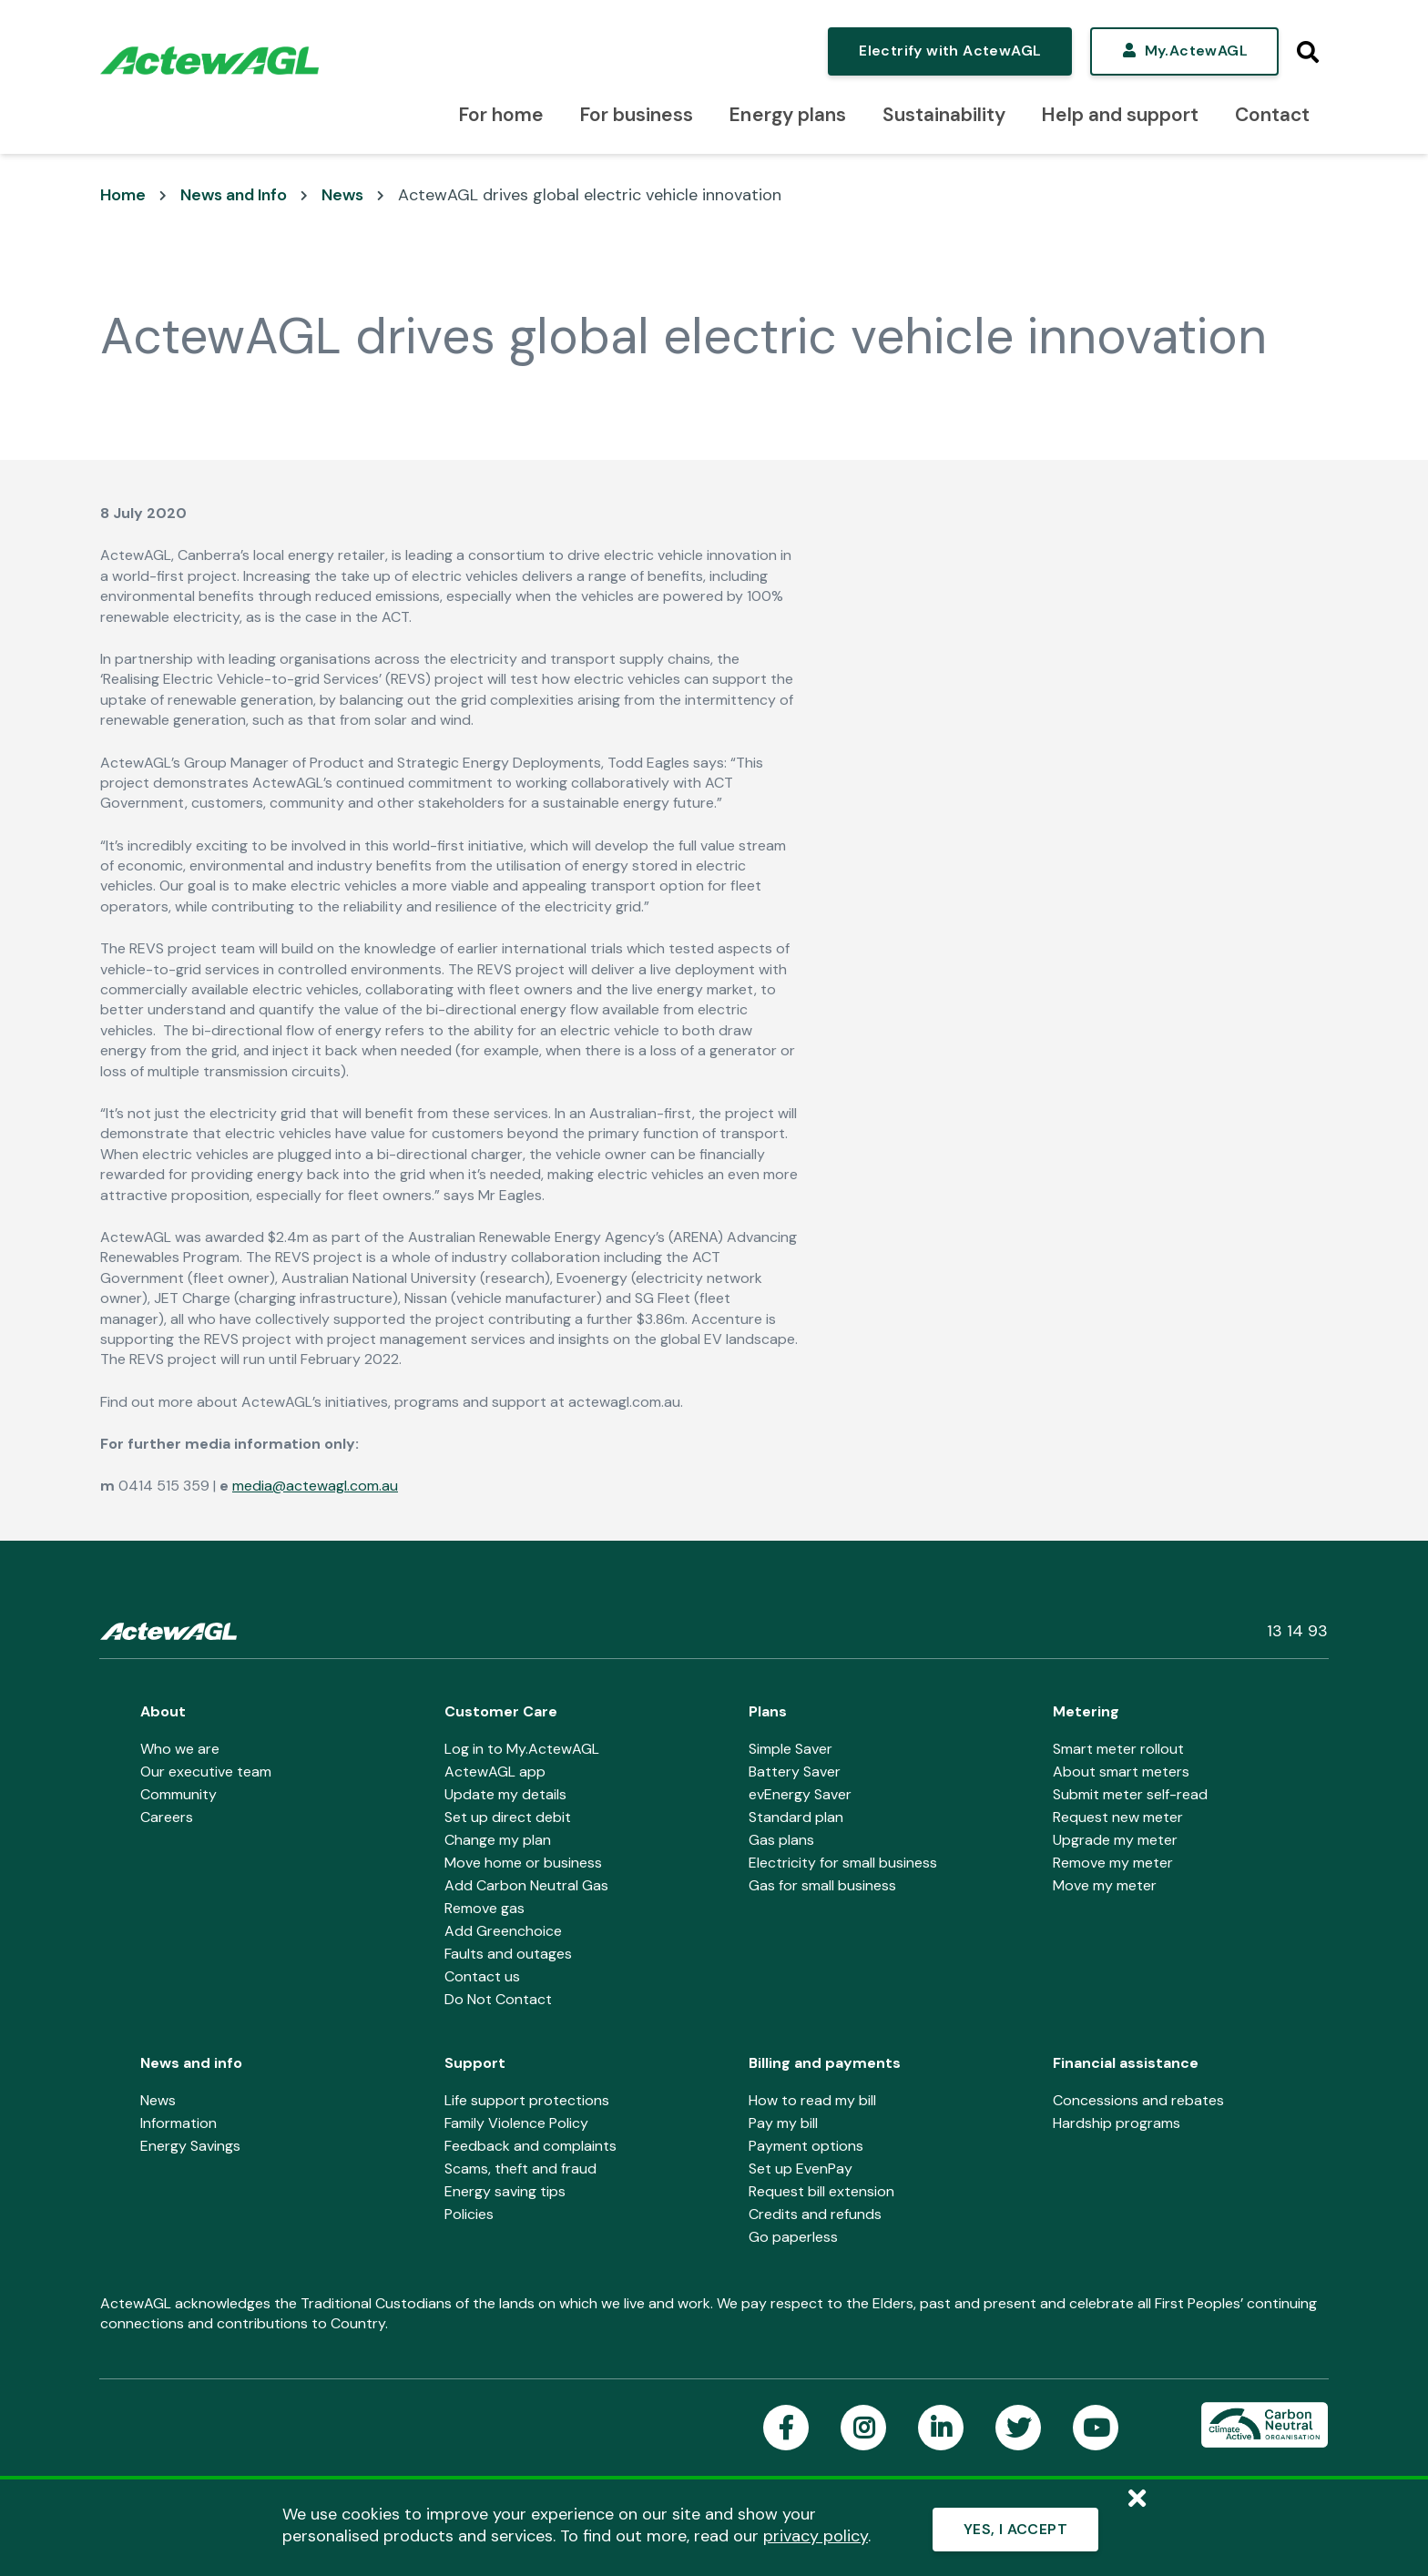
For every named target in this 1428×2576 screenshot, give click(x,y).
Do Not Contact (498, 1999)
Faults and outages (508, 1953)
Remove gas (484, 1908)
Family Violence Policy (516, 2123)
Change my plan (497, 1839)
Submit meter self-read (1130, 1794)
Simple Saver (790, 1748)
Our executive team (205, 1771)
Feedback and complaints (530, 2145)
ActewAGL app (495, 1771)
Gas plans (781, 1839)
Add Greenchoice (503, 1930)
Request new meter (1118, 1817)
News (342, 195)
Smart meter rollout (1118, 1748)
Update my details (505, 1794)
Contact (1272, 114)
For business (636, 114)
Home (123, 195)
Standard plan (796, 1817)
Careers (166, 1817)
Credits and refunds (815, 2214)
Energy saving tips (505, 2191)
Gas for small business (822, 1885)
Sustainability (943, 114)
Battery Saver (795, 1771)
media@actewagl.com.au (315, 1485)
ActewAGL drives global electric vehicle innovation (589, 195)
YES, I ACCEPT (1015, 2529)
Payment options (806, 2145)
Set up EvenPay (800, 2168)
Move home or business (523, 1862)
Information (178, 2123)
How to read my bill (812, 2100)
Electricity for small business (843, 1862)
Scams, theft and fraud (520, 2168)
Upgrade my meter (1115, 1839)
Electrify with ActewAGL (950, 50)
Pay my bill (783, 2123)
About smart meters (1121, 1771)
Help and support (1120, 114)
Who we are (179, 1748)
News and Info (233, 195)
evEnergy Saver (800, 1794)
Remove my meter (1113, 1862)
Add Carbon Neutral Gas (526, 1885)
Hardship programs (1116, 2123)
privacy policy (815, 2536)
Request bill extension (821, 2191)
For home (501, 114)
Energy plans (787, 114)
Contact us (482, 1976)
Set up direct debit (507, 1817)
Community (178, 1794)
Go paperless (793, 2236)
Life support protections (526, 2100)
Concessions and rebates (1138, 2100)
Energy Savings (190, 2145)
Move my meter (1105, 1885)
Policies (469, 2214)
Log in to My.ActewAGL (521, 1748)
